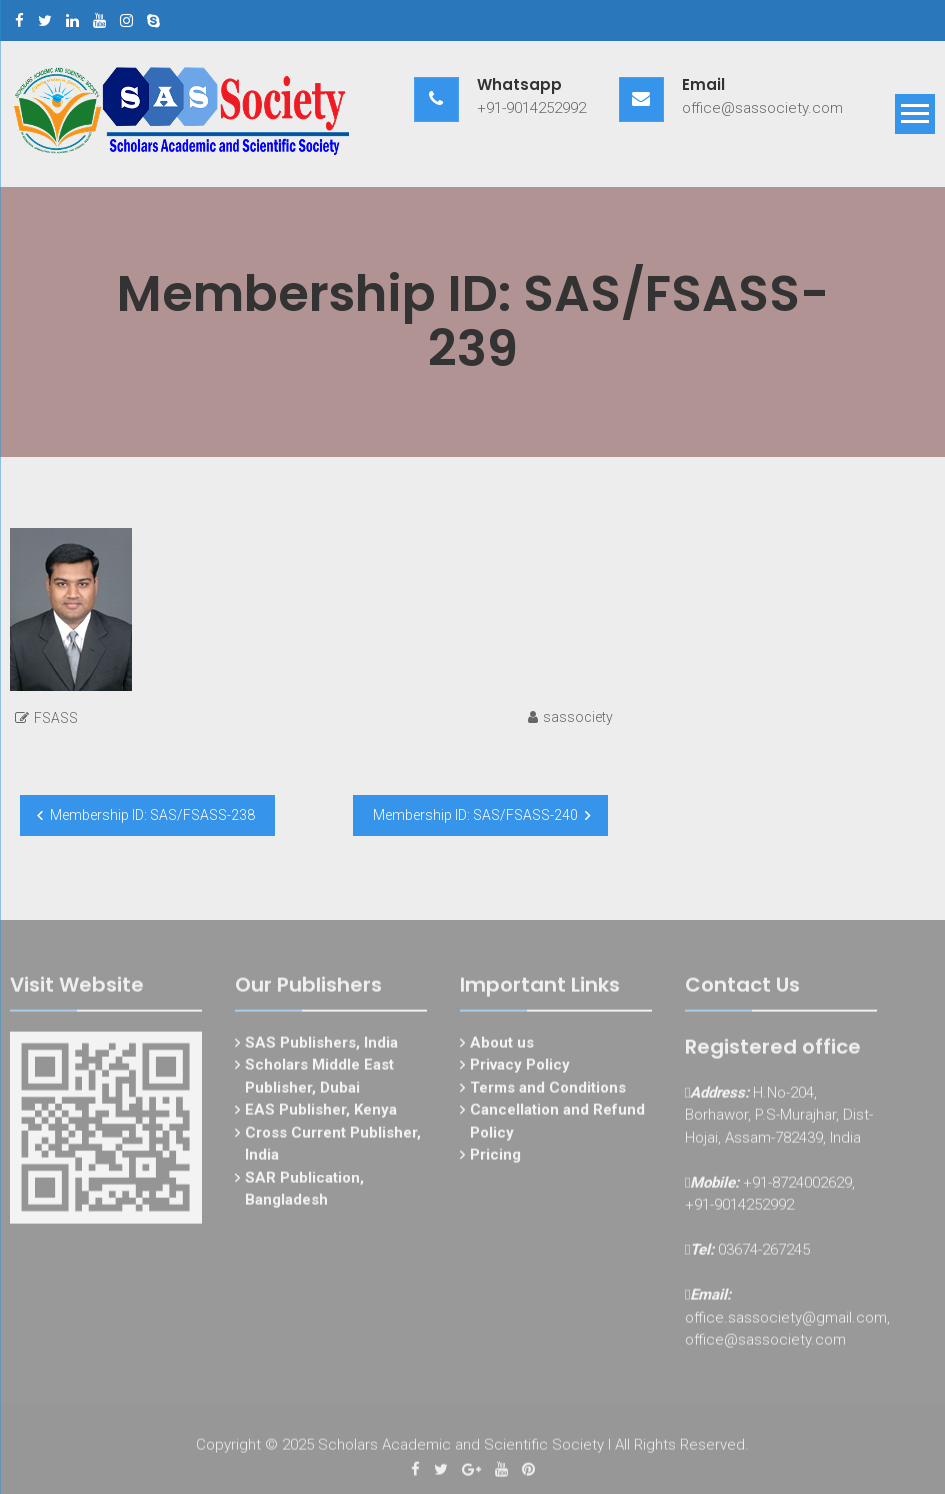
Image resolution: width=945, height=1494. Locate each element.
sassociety (578, 717)
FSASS (56, 718)
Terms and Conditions (548, 1092)
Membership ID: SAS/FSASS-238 (152, 815)
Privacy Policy (520, 1069)
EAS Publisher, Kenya (321, 1114)
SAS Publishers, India (321, 1047)
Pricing (495, 1159)
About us (502, 1047)
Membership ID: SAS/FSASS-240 (475, 815)
